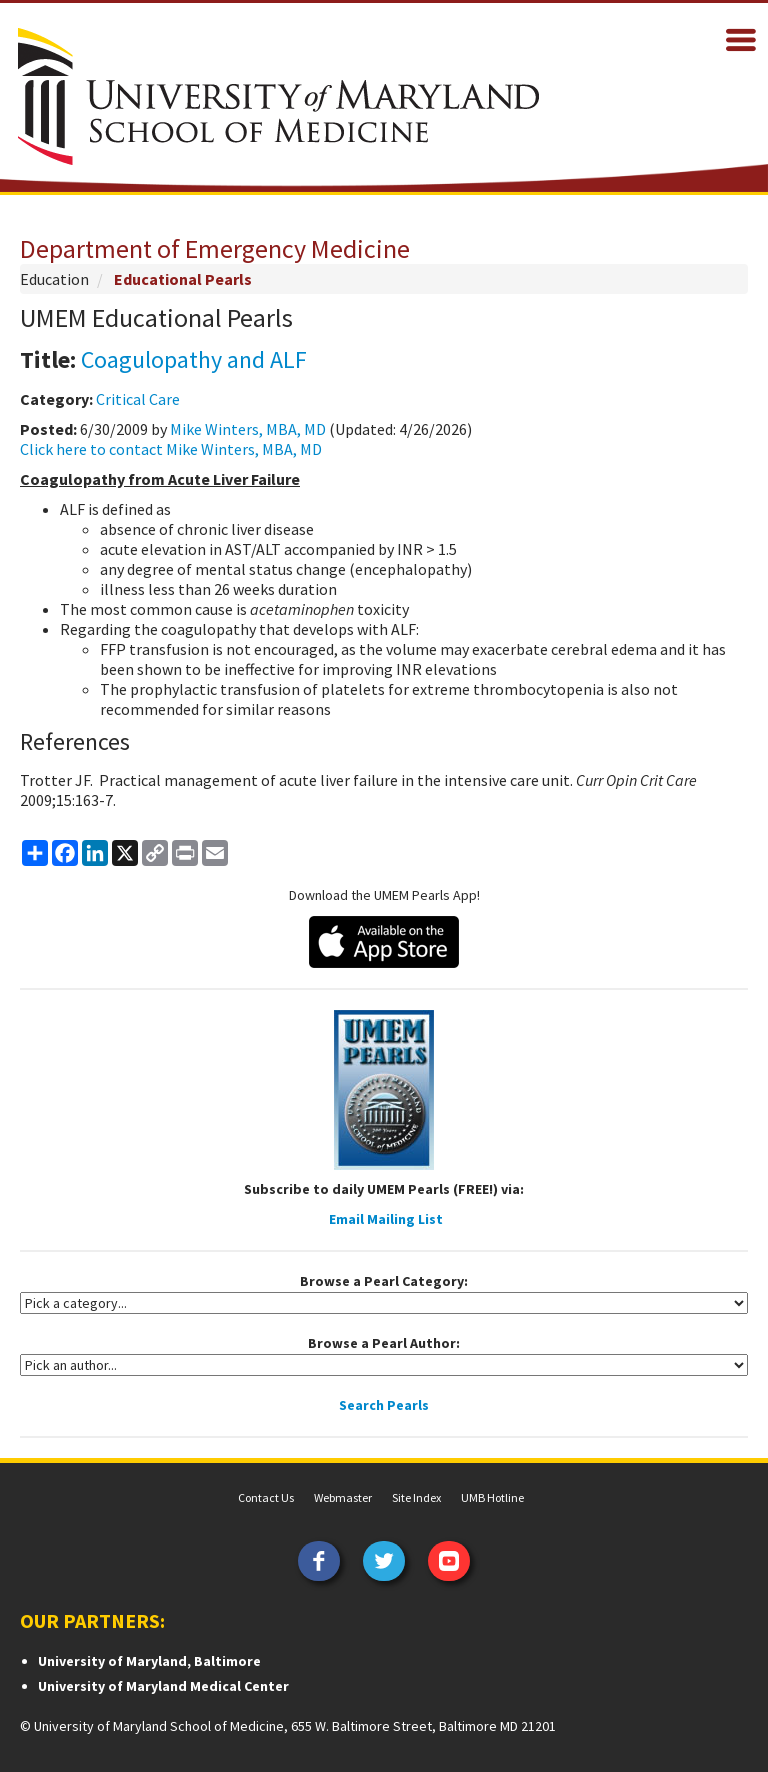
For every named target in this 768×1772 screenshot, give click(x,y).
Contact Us (266, 1497)
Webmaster (343, 1497)
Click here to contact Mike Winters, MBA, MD (171, 449)
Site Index (416, 1497)
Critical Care (138, 399)
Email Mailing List (386, 1219)
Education (54, 279)
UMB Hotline (492, 1497)
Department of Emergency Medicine (215, 248)
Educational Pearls (183, 279)
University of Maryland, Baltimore (149, 1661)
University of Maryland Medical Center (163, 1686)
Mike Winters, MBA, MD (248, 429)
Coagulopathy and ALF (194, 359)
